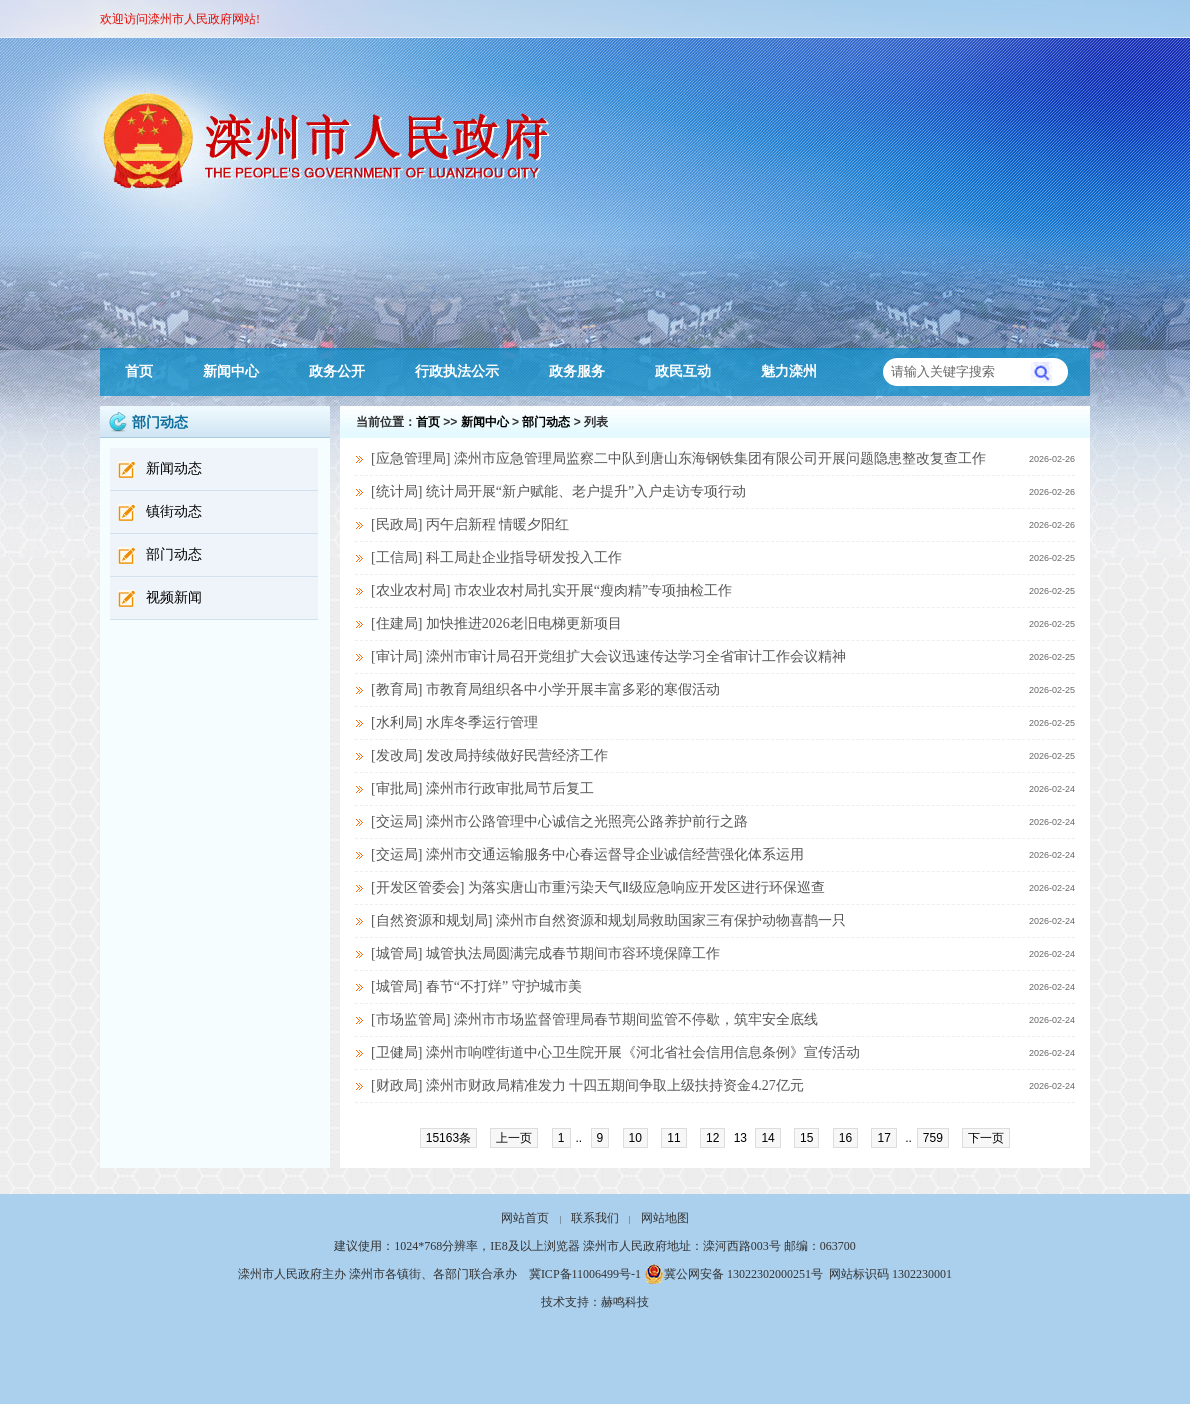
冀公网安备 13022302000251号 (733, 1274)
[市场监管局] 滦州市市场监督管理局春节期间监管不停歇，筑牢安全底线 (594, 1019)
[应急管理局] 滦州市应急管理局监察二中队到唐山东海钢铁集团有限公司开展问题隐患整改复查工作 (678, 458)
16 (845, 1138)
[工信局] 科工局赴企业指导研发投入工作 (496, 557)
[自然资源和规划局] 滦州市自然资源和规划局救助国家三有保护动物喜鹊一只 (608, 920)
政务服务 (577, 371)
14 (767, 1138)
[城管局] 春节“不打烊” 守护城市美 (476, 986)
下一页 (986, 1138)
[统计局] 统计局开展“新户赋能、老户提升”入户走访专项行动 (558, 491)
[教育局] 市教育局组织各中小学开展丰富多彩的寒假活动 (545, 689)
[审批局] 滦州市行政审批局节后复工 (482, 788)
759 (933, 1138)
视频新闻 (174, 597)
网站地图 (665, 1218)
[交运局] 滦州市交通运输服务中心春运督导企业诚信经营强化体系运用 (587, 854)
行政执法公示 (457, 371)
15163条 (448, 1138)
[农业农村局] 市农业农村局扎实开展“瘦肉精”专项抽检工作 (551, 590)
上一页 (514, 1138)
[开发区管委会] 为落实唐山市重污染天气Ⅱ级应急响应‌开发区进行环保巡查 (598, 887)
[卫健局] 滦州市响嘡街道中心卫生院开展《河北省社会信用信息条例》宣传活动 (615, 1052)
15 (806, 1138)
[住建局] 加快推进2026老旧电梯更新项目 (496, 623)
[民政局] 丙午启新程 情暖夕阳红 (470, 524)
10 (635, 1138)
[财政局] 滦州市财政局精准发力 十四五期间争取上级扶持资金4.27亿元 (587, 1085)
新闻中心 (231, 371)
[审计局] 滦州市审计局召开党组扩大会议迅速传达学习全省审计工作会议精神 (608, 656)
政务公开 (337, 371)
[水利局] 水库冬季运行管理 (454, 722)
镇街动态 (174, 511)
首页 (139, 371)
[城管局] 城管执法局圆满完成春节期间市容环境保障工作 (545, 953)
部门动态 (174, 554)
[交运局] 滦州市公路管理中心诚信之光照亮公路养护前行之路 (559, 821)
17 (883, 1138)
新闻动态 (174, 468)
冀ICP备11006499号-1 (585, 1274)
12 (712, 1138)
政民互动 (683, 371)
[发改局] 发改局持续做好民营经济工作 (489, 755)
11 (673, 1138)
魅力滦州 (789, 371)
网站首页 (525, 1218)
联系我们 (595, 1218)
